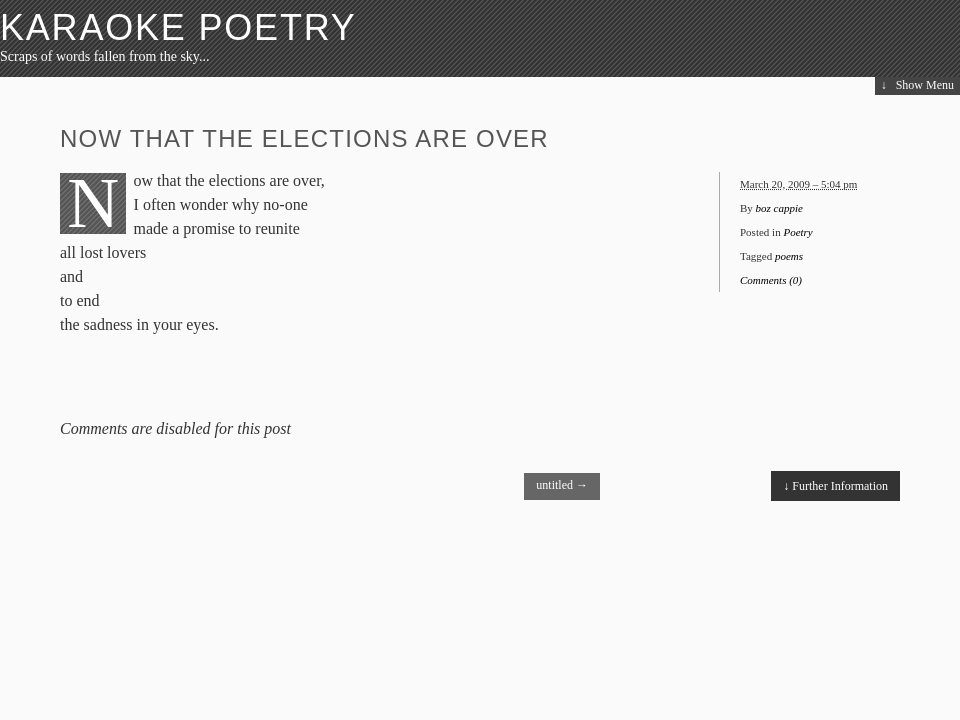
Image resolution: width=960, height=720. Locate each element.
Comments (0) (771, 280)
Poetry (797, 232)
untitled (562, 485)
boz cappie (779, 208)
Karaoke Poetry (178, 27)
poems (789, 256)
